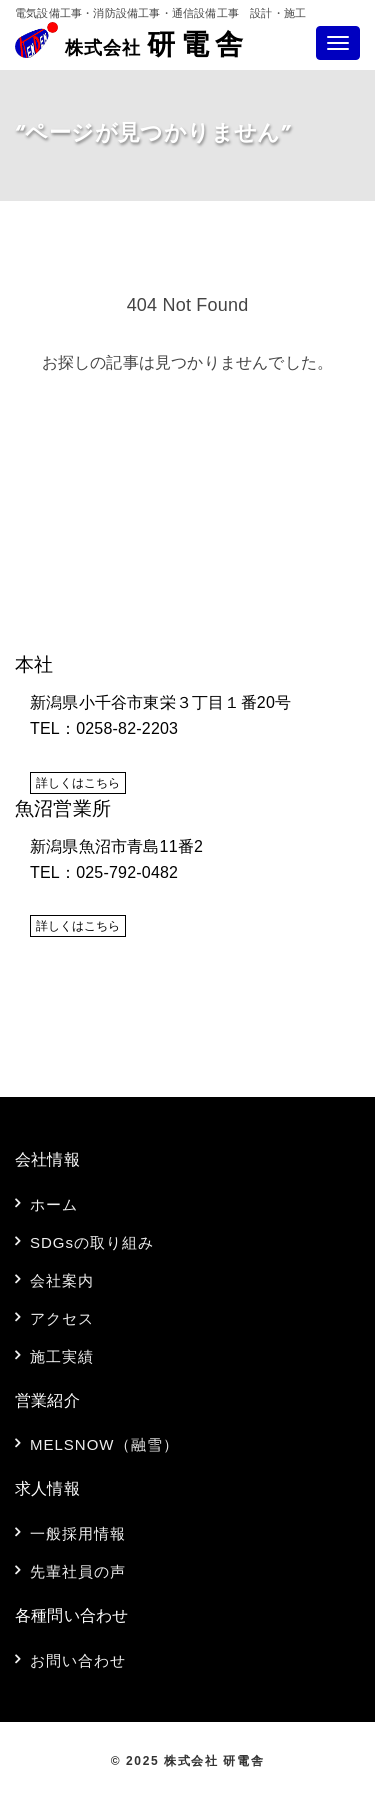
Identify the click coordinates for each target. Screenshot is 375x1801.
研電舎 (157, 47)
